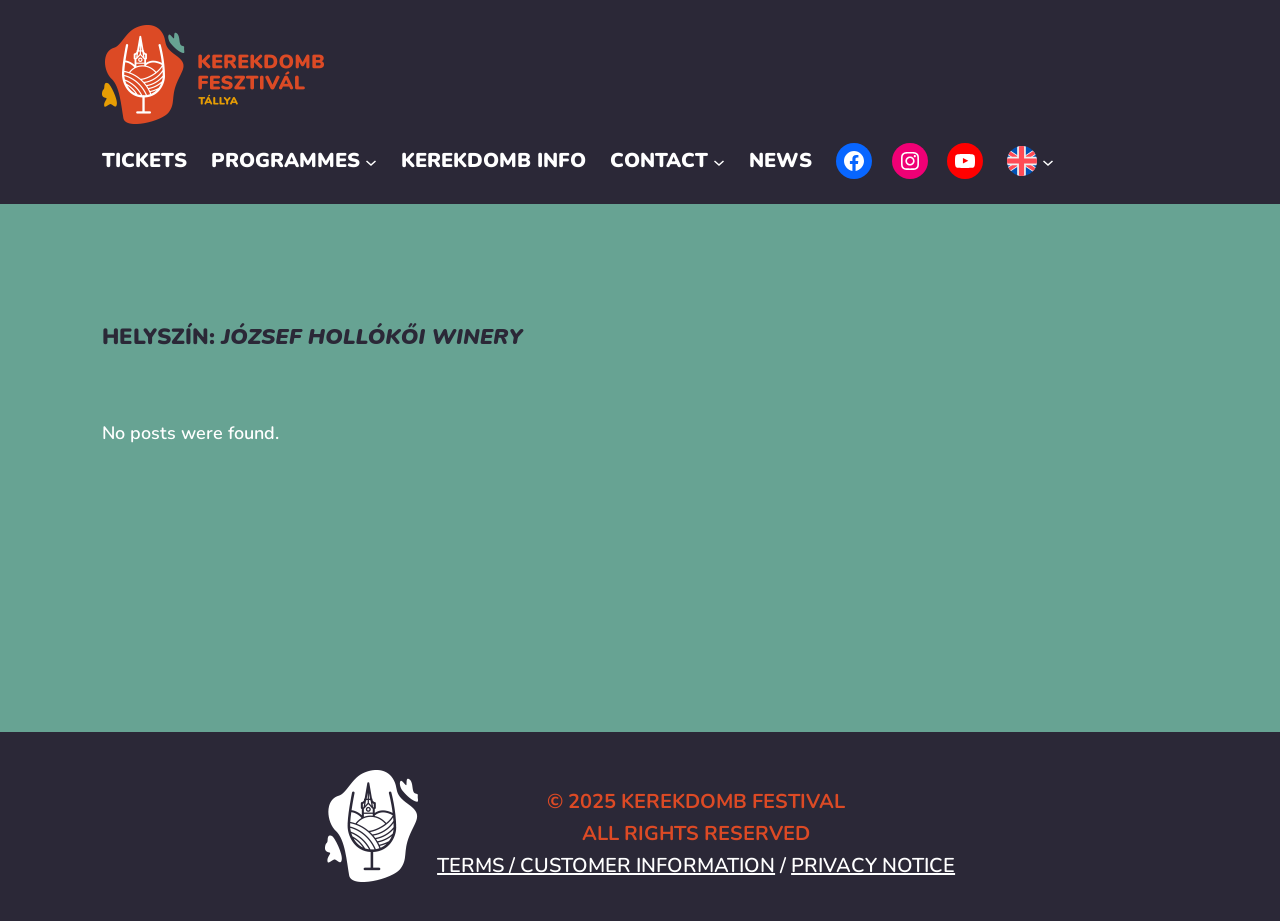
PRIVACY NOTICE (873, 865)
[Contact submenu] (719, 161)
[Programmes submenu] (371, 161)
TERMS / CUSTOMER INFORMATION (606, 865)
